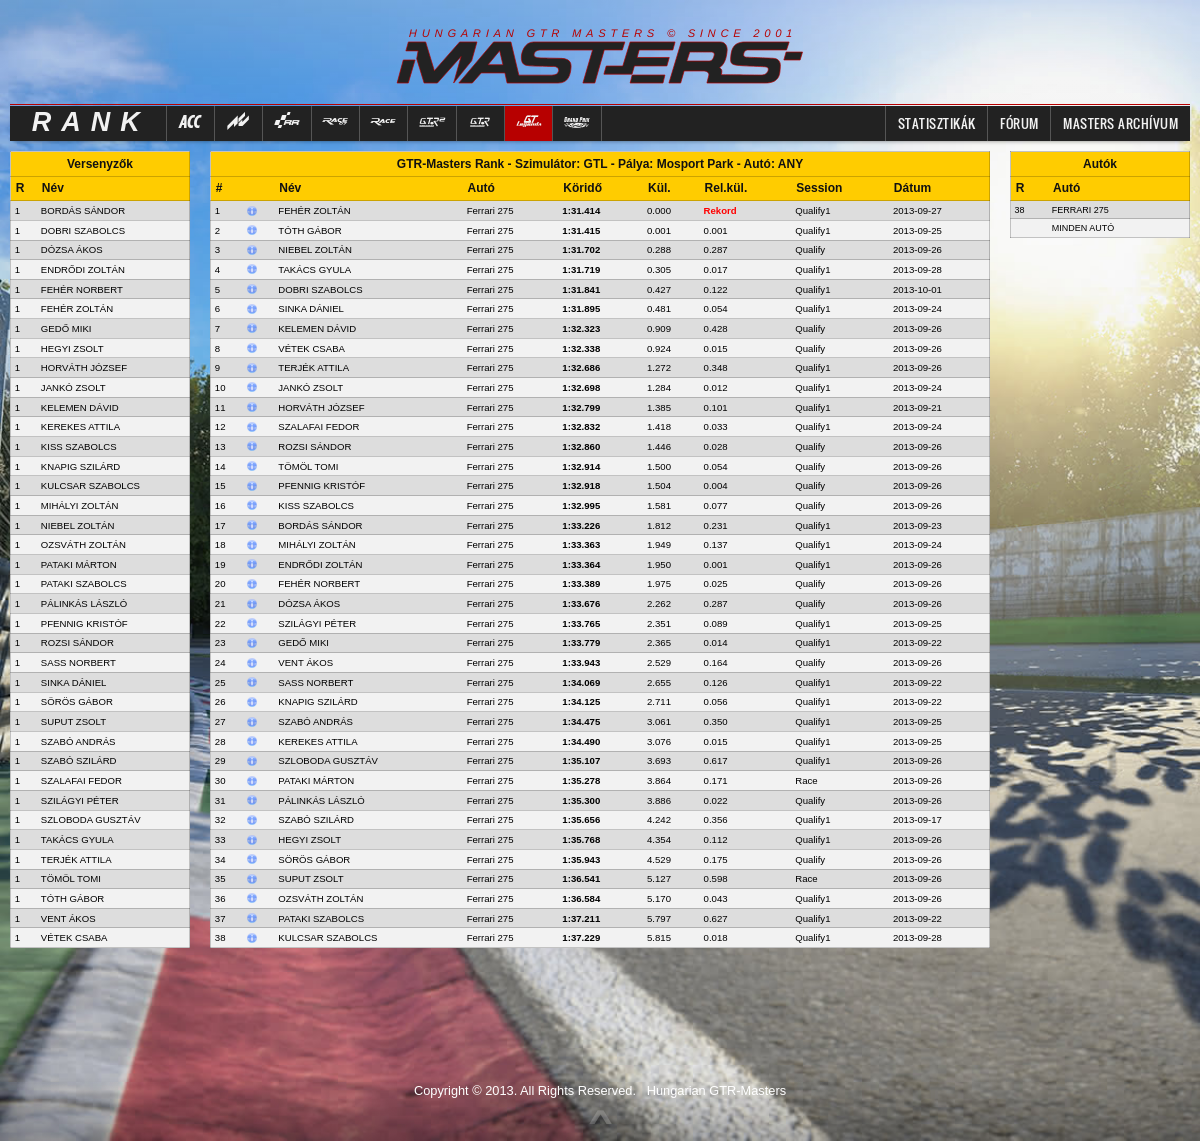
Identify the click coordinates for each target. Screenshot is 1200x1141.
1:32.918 (581, 485)
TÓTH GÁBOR (72, 898)
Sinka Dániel (311, 308)
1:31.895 (581, 308)
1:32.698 (581, 387)
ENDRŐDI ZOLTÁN (83, 269)
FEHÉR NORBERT (82, 289)
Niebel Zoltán (315, 249)
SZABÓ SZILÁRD (79, 760)
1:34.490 (581, 741)
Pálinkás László (321, 800)
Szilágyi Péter (317, 623)
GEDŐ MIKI (66, 328)
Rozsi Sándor (314, 446)
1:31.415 (581, 230)
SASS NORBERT (78, 662)
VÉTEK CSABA (74, 937)
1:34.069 (581, 682)
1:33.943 (581, 662)
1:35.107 (581, 760)
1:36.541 (581, 878)
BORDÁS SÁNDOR (83, 210)
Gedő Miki (303, 642)
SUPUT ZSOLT (73, 721)
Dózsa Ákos (309, 603)
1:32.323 (581, 328)
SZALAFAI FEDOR (81, 780)
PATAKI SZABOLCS (84, 583)
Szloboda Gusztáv (328, 760)
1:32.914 (581, 466)
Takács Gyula (314, 269)
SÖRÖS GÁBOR (77, 701)
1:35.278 (581, 780)
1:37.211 (581, 918)
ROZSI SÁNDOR (77, 642)
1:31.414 (581, 210)
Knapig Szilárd (317, 701)
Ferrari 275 (490, 210)
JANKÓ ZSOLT (73, 387)
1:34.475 (581, 721)
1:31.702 (581, 249)
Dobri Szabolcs (320, 289)
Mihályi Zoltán (316, 544)
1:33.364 (581, 564)
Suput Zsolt (310, 878)
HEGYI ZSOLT (72, 348)
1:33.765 (581, 623)
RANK (91, 122)
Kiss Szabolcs (316, 505)
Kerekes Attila (317, 741)
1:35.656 (581, 819)
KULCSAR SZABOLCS (90, 485)
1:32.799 (581, 407)
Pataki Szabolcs (321, 918)
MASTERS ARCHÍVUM (1120, 123)
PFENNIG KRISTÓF (84, 623)
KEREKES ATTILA (80, 426)
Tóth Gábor (309, 230)
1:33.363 (581, 544)
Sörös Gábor (314, 859)
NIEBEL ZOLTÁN (78, 525)
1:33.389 (581, 583)
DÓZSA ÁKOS (72, 249)
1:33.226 (581, 525)
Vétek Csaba (311, 348)
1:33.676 (581, 603)
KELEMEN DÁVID (80, 407)
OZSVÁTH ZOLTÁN (83, 544)
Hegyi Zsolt (309, 839)
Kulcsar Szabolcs (327, 937)
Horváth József (321, 407)
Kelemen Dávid (317, 328)
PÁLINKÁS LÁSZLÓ (84, 603)
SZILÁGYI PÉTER (80, 800)
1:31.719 (581, 269)
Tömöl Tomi (308, 466)
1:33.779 (581, 642)
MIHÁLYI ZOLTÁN (79, 505)
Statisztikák (937, 123)
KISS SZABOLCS (79, 446)
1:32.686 (581, 367)
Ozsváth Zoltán (320, 898)
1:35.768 (581, 839)
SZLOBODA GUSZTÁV (91, 819)
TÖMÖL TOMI (71, 878)
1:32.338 (581, 348)
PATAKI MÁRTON (79, 564)
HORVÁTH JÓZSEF (84, 367)
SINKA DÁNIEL (74, 682)
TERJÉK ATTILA (76, 859)
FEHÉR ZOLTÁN (77, 308)
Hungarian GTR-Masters (716, 1090)
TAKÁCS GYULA (77, 839)
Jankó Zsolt (310, 387)
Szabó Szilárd (316, 819)
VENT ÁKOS (68, 918)
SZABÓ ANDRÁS (78, 741)
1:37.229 (581, 937)
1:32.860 (581, 446)
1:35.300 (581, 800)
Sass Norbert (315, 682)
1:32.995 (581, 505)
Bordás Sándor (320, 525)
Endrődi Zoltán (320, 564)
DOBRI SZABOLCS (83, 230)
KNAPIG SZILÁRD (80, 466)
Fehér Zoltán (314, 210)
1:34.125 (581, 701)
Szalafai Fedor (318, 426)
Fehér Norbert (319, 583)
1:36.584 (581, 898)
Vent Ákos (305, 662)
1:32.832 (581, 426)
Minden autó (1083, 228)
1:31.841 (581, 289)
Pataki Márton (316, 780)
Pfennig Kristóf (321, 485)
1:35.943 (581, 859)
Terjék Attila (313, 367)
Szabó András (315, 721)
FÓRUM (1019, 123)
